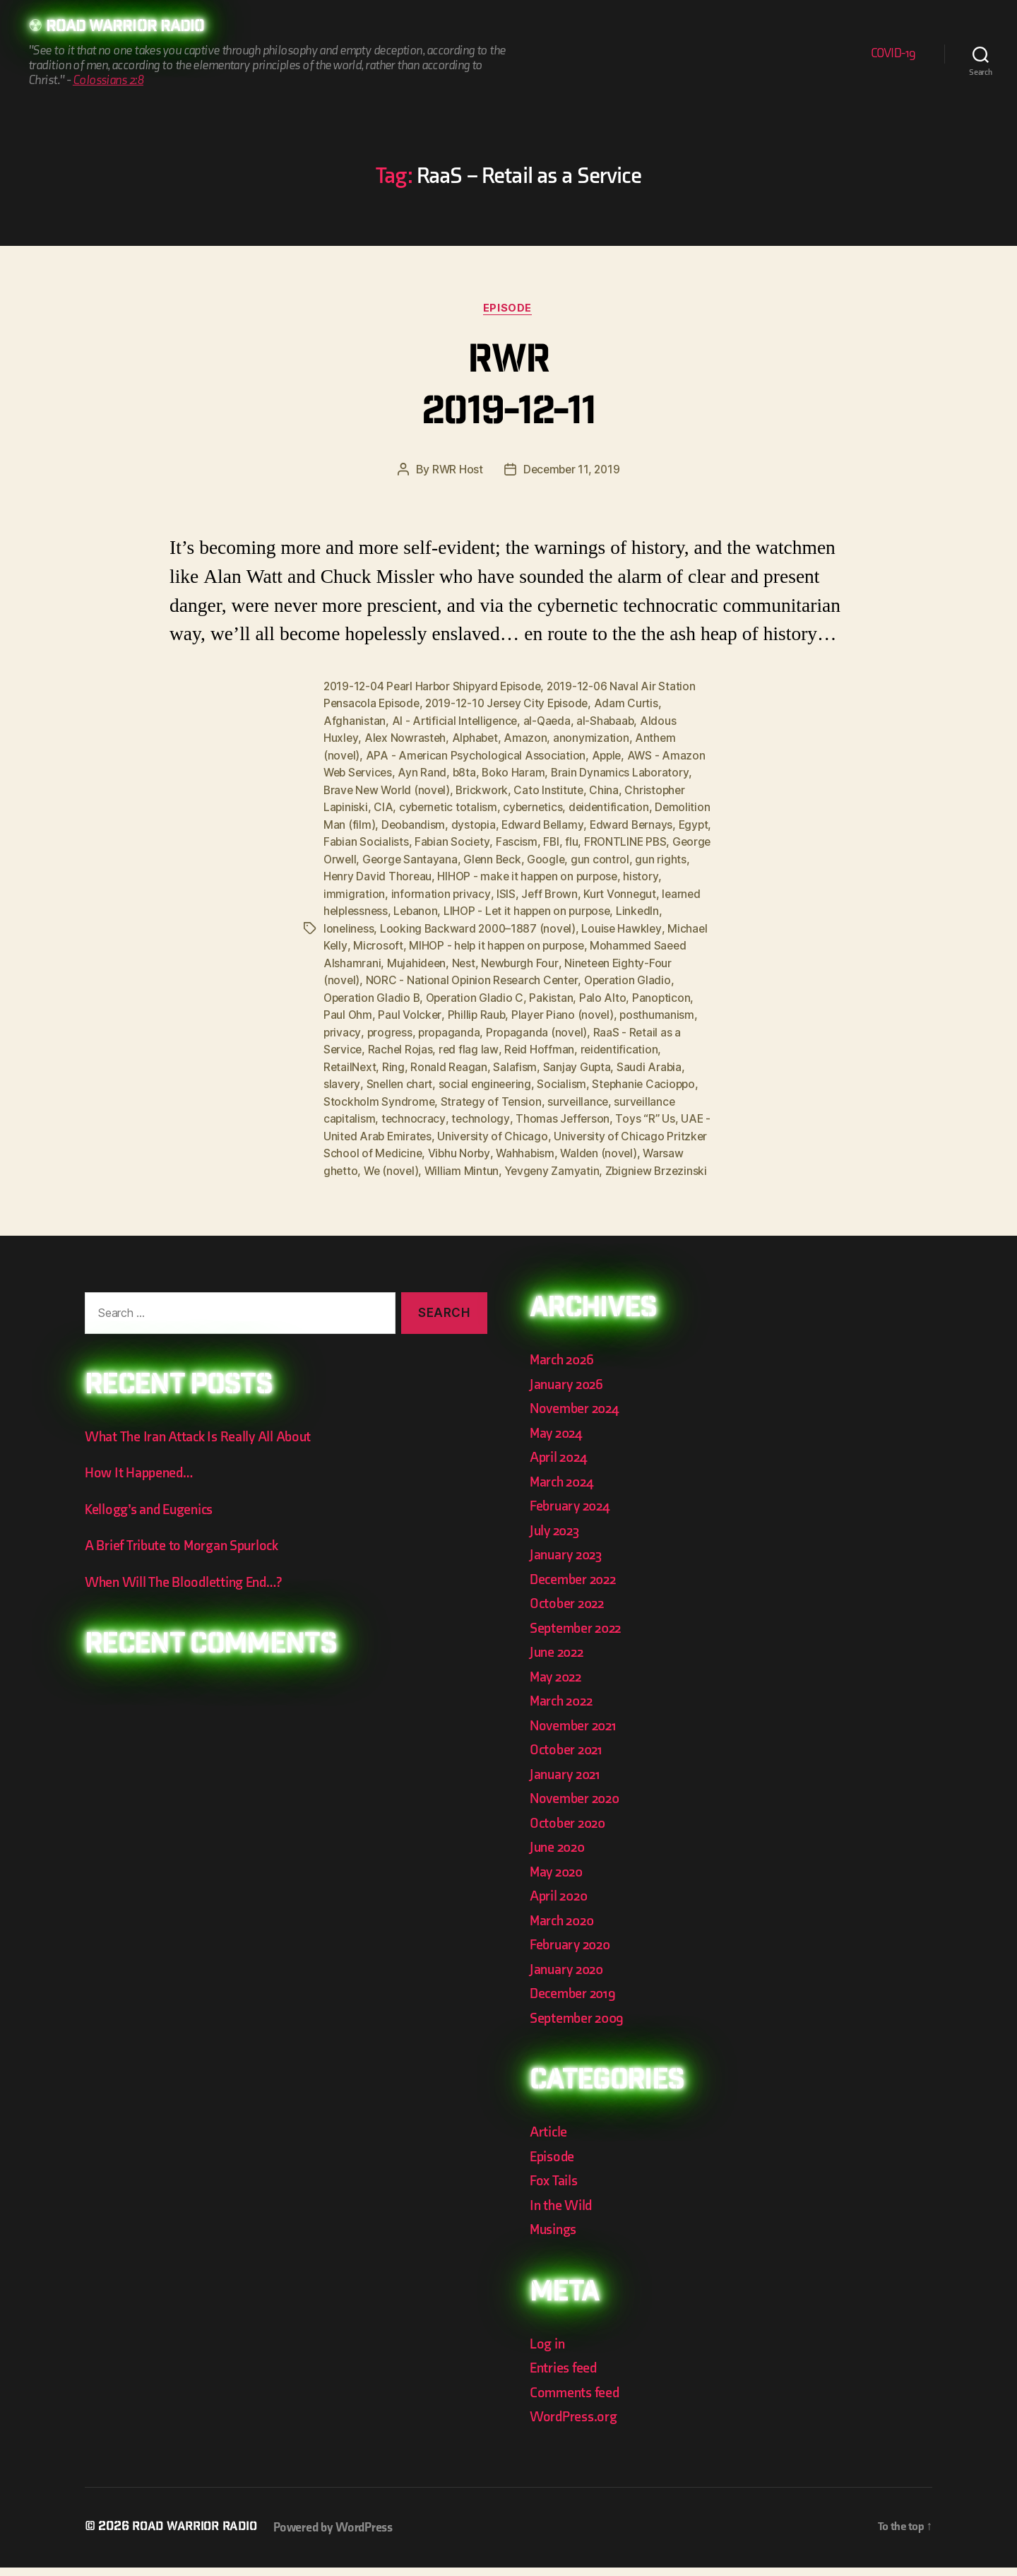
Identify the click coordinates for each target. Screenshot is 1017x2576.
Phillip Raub (645, 1010)
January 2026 (568, 1393)
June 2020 (559, 1856)
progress (581, 1027)
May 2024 (558, 1442)
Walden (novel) (428, 1162)
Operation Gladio (409, 993)
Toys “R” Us (454, 1128)
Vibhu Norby (667, 1145)
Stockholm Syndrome (546, 1094)
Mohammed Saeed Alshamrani (452, 959)
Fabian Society (538, 840)
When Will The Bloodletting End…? (187, 1591)
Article (549, 2140)
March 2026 (563, 1368)
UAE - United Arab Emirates (562, 1128)
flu (659, 840)
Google (684, 857)
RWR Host (455, 471)
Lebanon (517, 908)
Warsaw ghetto (513, 1162)
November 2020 (577, 1807)
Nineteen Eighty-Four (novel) (425, 976)
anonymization (595, 738)
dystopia (534, 823)
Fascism (603, 840)
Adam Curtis (634, 704)
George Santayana (544, 857)
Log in (548, 2352)
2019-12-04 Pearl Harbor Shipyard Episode (435, 687)
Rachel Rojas (601, 1043)
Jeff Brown (639, 891)
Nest (615, 959)
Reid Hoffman (358, 1060)
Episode (508, 309)
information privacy (531, 891)
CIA (383, 806)
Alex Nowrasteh (405, 738)
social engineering (633, 1077)
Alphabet (477, 738)
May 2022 (557, 1685)
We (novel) (587, 1162)
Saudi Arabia (430, 1077)
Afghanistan (354, 721)
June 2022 (559, 1661)
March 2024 (563, 1490)
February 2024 (572, 1514)
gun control (352, 874)
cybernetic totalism (450, 806)
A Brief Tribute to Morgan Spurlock (186, 1554)
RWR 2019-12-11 (508, 390)
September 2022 (578, 1637)
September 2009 (579, 2027)
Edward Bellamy (604, 823)
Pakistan (345, 1010)
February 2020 (573, 1953)
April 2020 (560, 1904)
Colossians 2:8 (108, 80)
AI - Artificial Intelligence (456, 721)
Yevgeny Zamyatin (371, 1179)
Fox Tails (555, 2189)
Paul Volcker (577, 1010)
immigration (444, 891)
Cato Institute (553, 789)
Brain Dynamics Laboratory (625, 772)
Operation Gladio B (509, 993)
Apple (608, 755)
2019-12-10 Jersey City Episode (512, 704)
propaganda (641, 1027)
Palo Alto (396, 1010)
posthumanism (471, 1027)
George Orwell (452, 857)
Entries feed (565, 2376)
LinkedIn (395, 925)
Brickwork (485, 789)
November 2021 (576, 1734)
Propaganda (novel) (374, 1043)
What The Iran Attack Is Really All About (202, 1445)
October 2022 (569, 1612)
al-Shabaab (610, 721)
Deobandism (472, 823)
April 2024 (560, 1466)
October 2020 (569, 1832)
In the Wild (562, 2214)
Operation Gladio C (615, 993)
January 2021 (567, 1783)
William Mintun (659, 1162)
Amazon (528, 738)
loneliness (448, 925)
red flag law (670, 1043)
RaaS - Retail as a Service (497, 1043)
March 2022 (563, 1709)
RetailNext (511, 1060)
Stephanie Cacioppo (431, 1094)
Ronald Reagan (612, 1060)
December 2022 (576, 1588)
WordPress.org (576, 2425)
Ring (556, 1060)
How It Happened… (141, 1481)
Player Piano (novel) (375, 1027)
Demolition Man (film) (378, 823)
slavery (487, 1077)
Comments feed (577, 2401)
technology (661, 1111)
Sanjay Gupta (357, 1077)
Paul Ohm (515, 1010)
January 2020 (569, 1978)
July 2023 (556, 1539)
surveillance (402, 1111)
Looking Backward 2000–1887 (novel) (580, 925)
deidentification (614, 806)
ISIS (595, 891)
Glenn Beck (628, 857)
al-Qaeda (549, 721)
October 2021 (568, 1758)
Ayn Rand (425, 772)
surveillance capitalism (497, 1111)
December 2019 (575, 2002)
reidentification (439, 1060)
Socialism (348, 1094)
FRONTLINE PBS (365, 857)
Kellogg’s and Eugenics (153, 1518)
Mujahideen (567, 959)
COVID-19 (893, 54)
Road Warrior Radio (130, 28)
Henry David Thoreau (499, 874)
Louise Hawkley (363, 942)
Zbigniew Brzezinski (478, 1179)
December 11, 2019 (571, 471)
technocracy (593, 1111)
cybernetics (536, 806)
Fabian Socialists (451, 840)
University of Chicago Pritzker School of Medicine (501, 1145)
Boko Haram (517, 772)
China (609, 789)
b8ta (468, 772)
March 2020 (564, 1929)
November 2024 (577, 1417)
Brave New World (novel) (388, 789)
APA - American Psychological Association (477, 755)
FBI (638, 840)
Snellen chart (546, 1077)
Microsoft (508, 942)
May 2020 (558, 1880)
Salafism (679, 1060)
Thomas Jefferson (371, 1128)
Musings (555, 2238)
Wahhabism (353, 1162)
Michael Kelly (443, 942)
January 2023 (568, 1563)
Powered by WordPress (340, 2536)
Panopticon (455, 1010)
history (390, 891)
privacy (533, 1027)
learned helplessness (434, 908)
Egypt (387, 840)
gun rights (413, 874)
